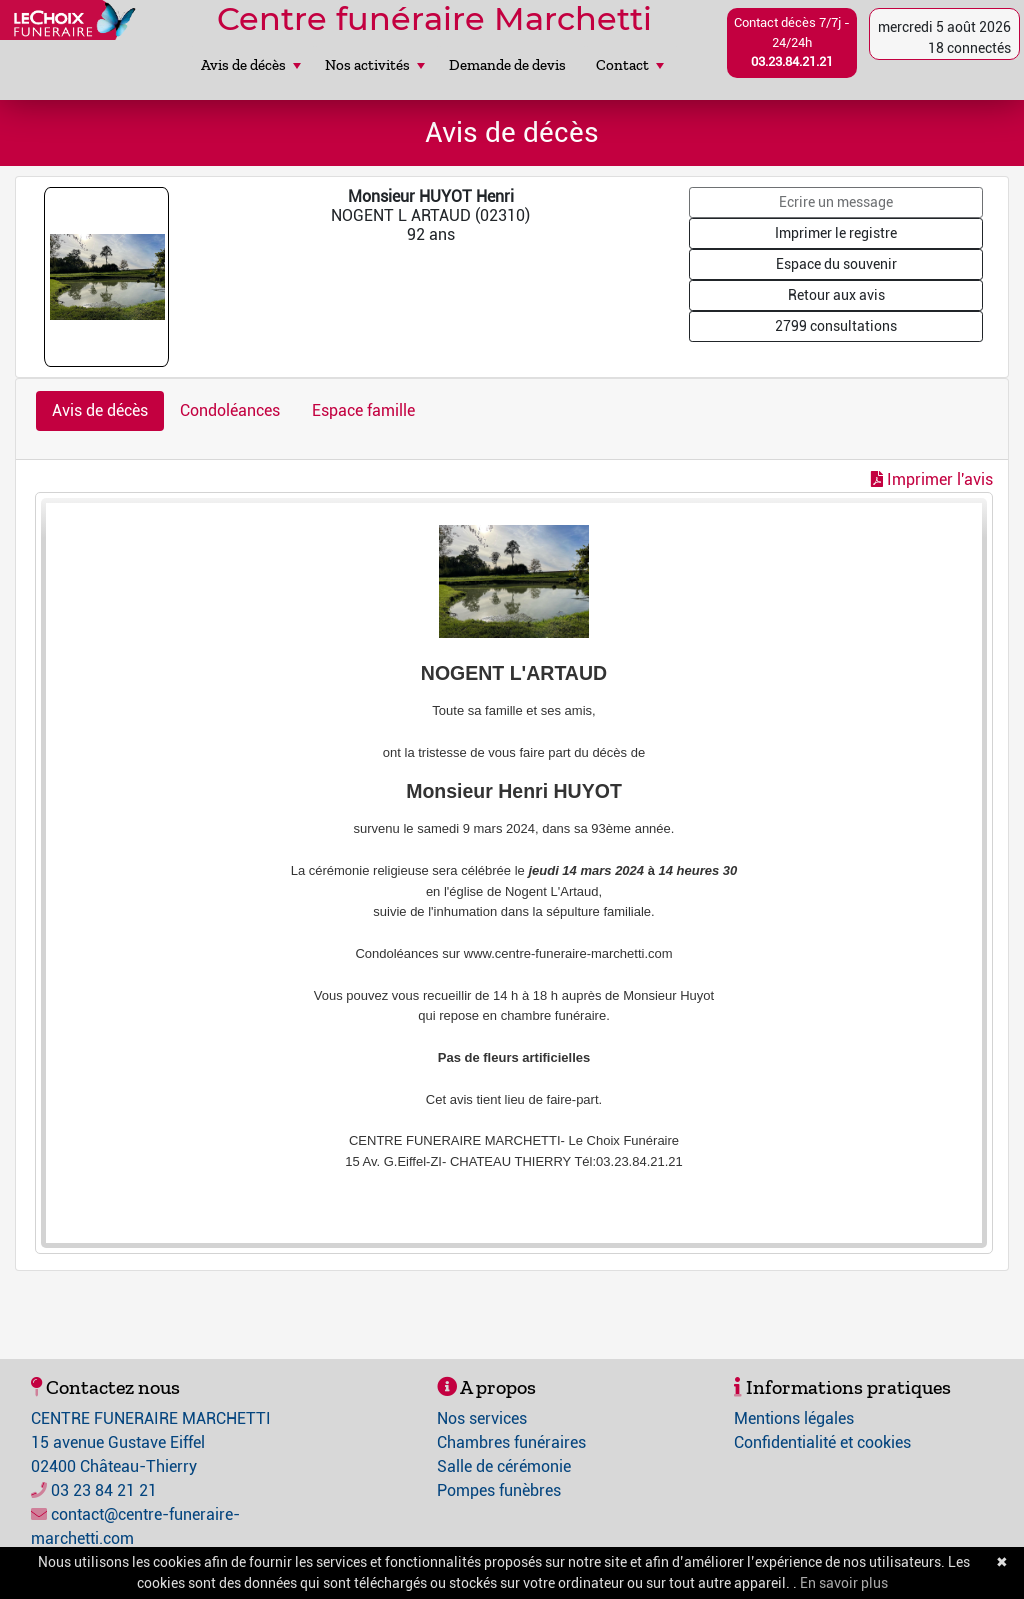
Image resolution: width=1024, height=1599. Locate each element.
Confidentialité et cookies (822, 1442)
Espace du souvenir (836, 264)
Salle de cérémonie (504, 1466)
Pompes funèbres (499, 1490)
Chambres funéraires (511, 1442)
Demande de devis (507, 65)
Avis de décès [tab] (100, 410)
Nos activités (375, 65)
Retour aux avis (836, 295)
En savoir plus (844, 1583)
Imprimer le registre (836, 233)
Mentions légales (794, 1418)
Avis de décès (251, 65)
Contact (630, 65)
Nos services (482, 1418)
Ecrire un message (836, 202)
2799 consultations (836, 326)
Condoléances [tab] (230, 410)
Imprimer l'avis (932, 479)
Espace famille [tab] (363, 410)
